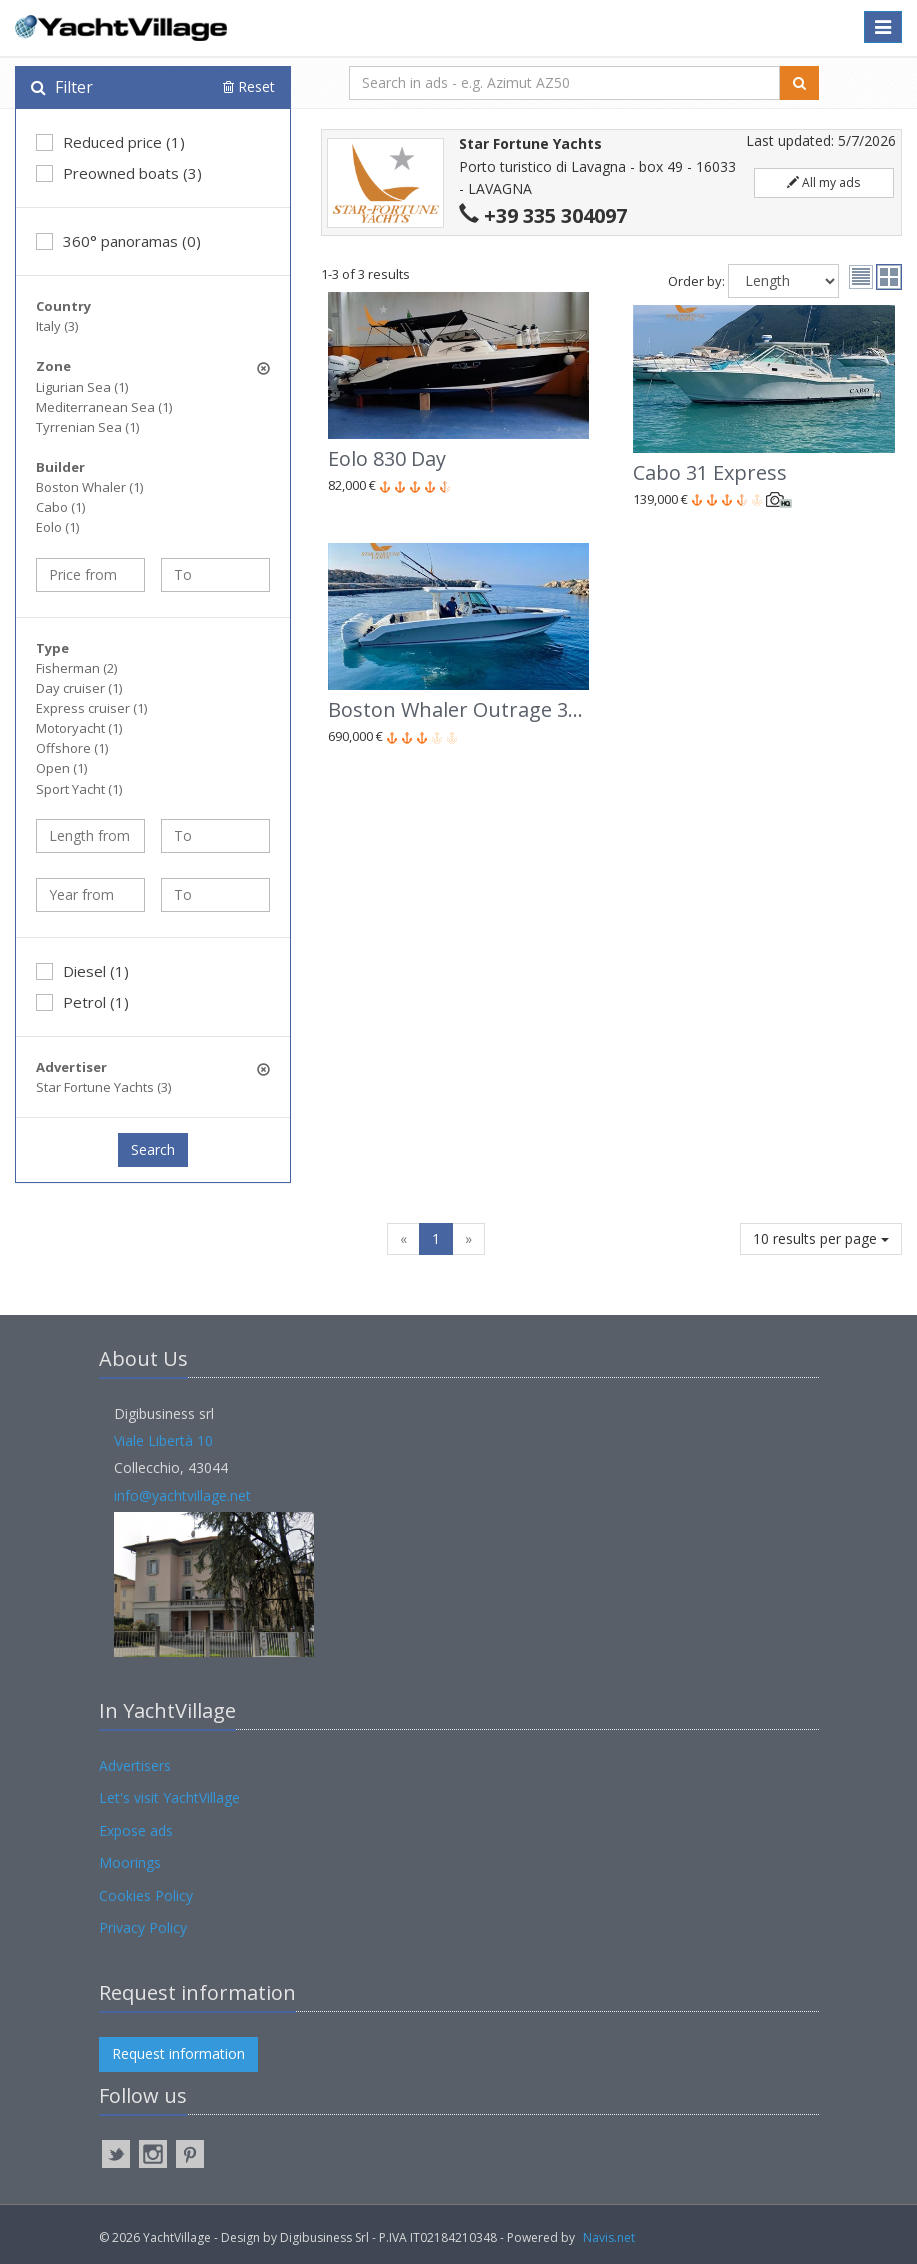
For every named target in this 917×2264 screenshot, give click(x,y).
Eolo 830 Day (387, 458)
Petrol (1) (82, 1002)
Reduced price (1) (110, 142)
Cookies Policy (146, 1895)
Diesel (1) (82, 971)
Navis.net (609, 2237)
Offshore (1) (72, 748)
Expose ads (136, 1830)
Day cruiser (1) (79, 688)
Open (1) (61, 768)
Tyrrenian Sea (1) (87, 427)
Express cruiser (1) (91, 708)
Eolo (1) (57, 527)
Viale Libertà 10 (163, 1440)
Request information (178, 2053)
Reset (249, 86)
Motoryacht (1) (79, 728)
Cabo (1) (60, 507)
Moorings (130, 1862)
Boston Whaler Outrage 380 (459, 709)
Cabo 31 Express (710, 472)
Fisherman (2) (76, 668)
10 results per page (821, 1238)
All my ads (823, 182)
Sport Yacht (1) (79, 789)
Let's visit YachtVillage (169, 1797)
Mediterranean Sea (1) (104, 407)
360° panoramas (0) (118, 241)
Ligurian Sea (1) (82, 387)
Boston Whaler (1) (89, 487)
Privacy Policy (143, 1927)
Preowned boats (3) (119, 173)
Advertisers (135, 1765)
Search (153, 1149)
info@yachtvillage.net (182, 1495)
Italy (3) (57, 326)
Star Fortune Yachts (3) (103, 1087)
